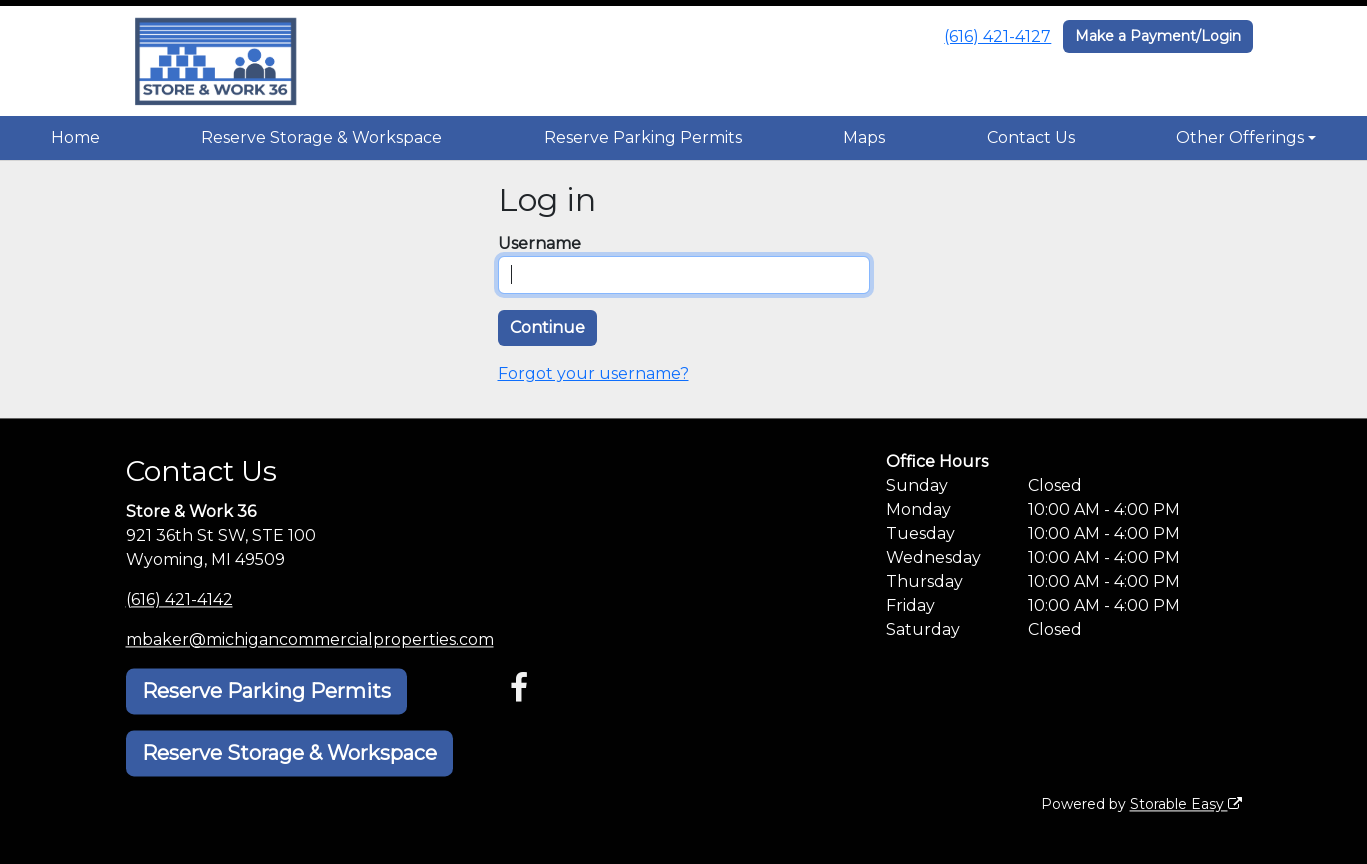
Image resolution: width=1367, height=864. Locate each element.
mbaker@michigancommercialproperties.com (310, 639)
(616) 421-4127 (997, 36)
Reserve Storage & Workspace (321, 137)
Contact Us (1031, 137)
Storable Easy (1186, 804)
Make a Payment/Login (1158, 36)
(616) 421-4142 (179, 599)
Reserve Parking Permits (643, 137)
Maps (864, 137)
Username (539, 243)
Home (75, 137)
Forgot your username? (593, 373)
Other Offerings (1240, 137)
